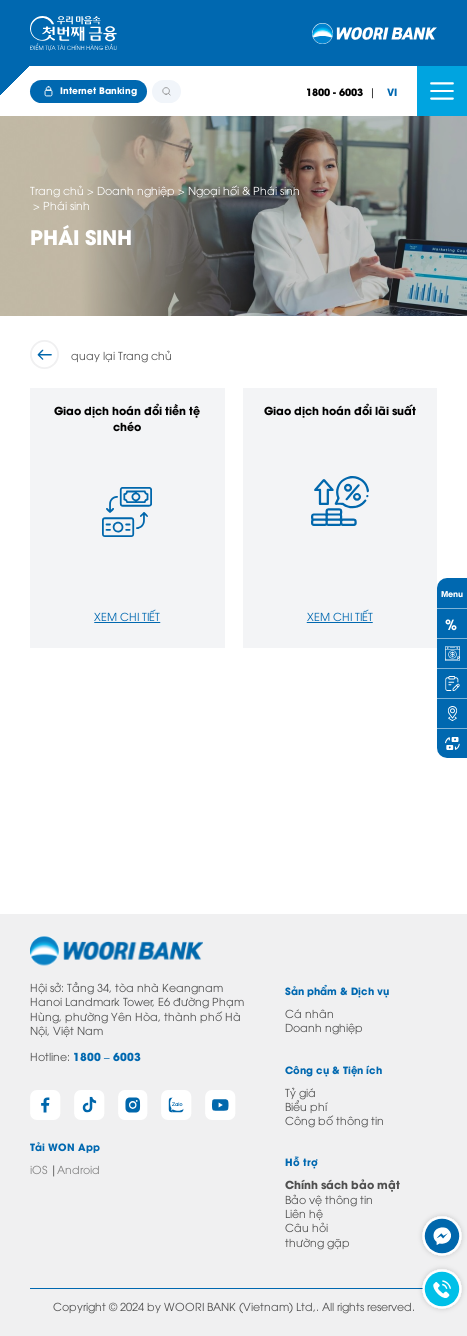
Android (78, 1168)
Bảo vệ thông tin (329, 1198)
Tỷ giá (300, 1091)
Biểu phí (306, 1105)
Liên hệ (304, 1212)
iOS (38, 1168)
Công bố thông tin (334, 1119)
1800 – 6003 (107, 1056)
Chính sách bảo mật (342, 1184)
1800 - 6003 (334, 91)
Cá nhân (309, 1012)
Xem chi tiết (127, 615)
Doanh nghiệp (324, 1026)
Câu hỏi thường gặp (317, 1233)
